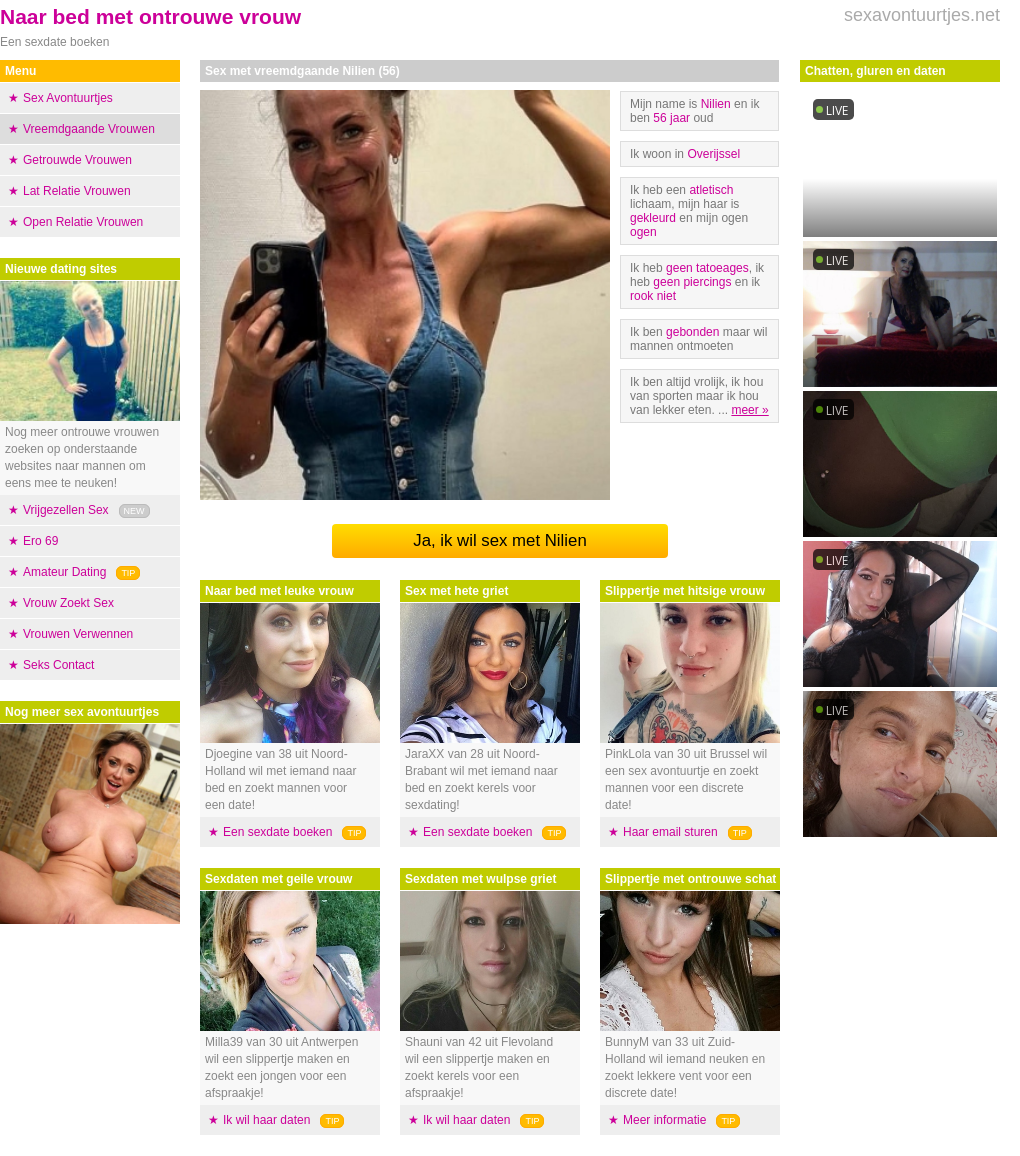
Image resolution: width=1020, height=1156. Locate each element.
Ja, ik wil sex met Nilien (499, 540)
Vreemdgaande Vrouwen (89, 129)
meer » (749, 410)
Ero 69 (40, 541)
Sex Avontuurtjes (68, 98)
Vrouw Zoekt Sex (68, 603)
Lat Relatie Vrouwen (77, 191)
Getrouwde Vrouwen (77, 160)
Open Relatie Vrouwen (83, 222)
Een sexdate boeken (277, 832)
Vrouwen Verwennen (78, 634)
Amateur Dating (64, 572)
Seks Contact (58, 665)
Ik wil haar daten (266, 1120)
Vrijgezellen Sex (66, 510)
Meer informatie (664, 1120)
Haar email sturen (670, 832)
